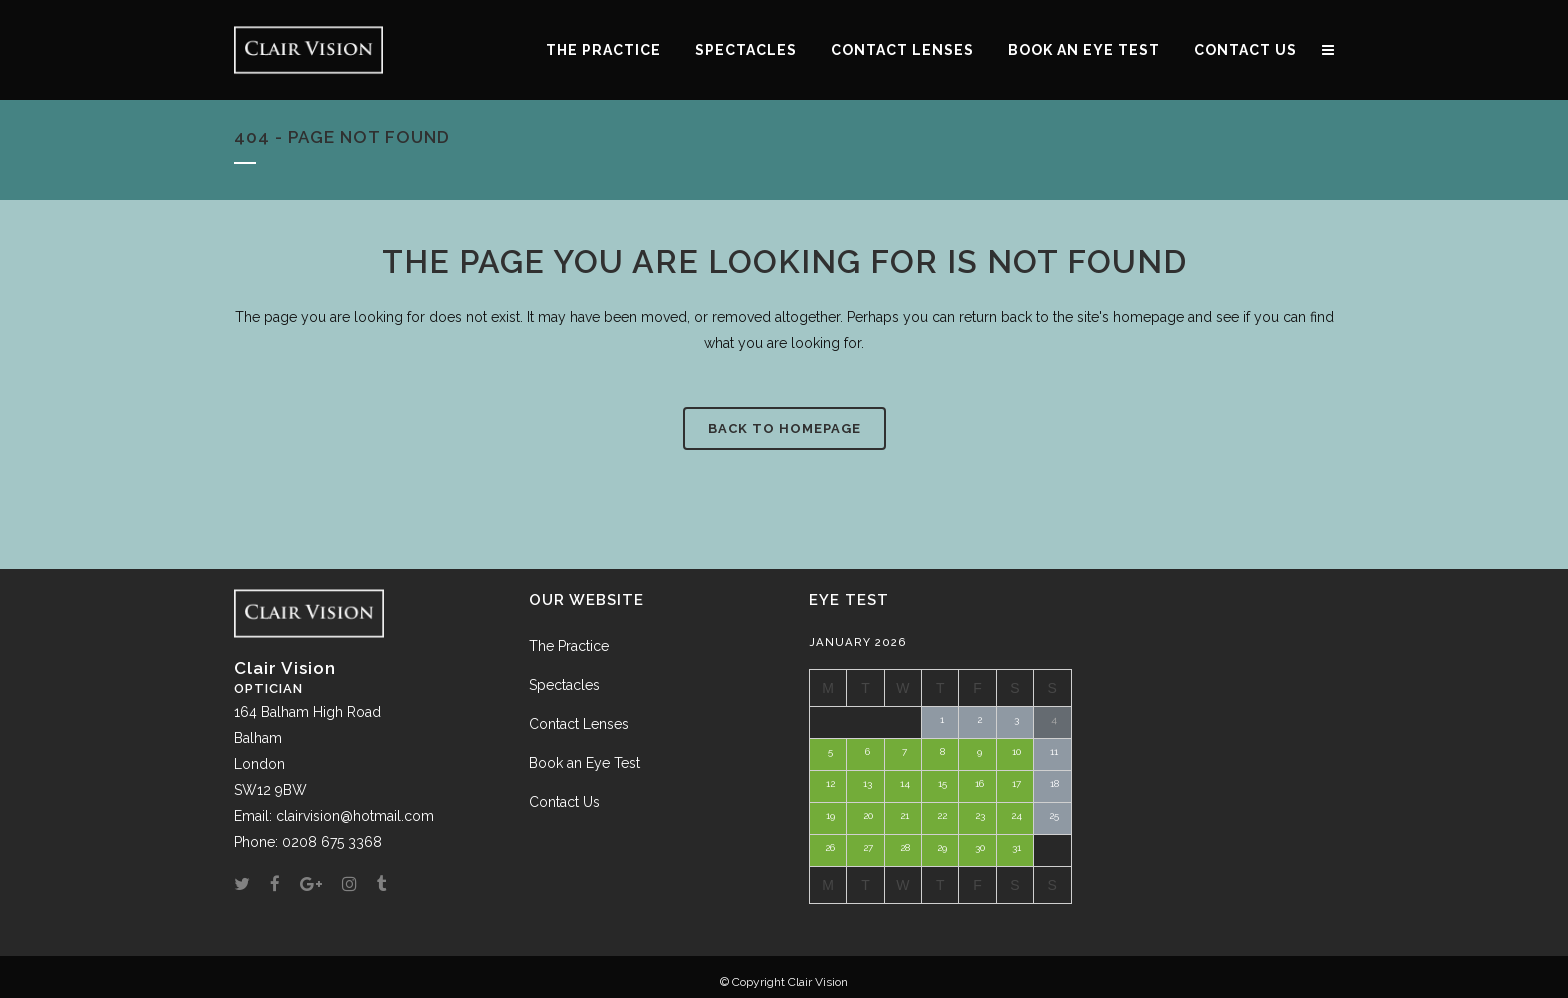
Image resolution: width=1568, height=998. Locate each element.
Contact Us (564, 802)
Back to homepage (784, 428)
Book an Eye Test (584, 763)
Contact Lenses (579, 724)
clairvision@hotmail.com (355, 816)
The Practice (569, 646)
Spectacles (564, 685)
